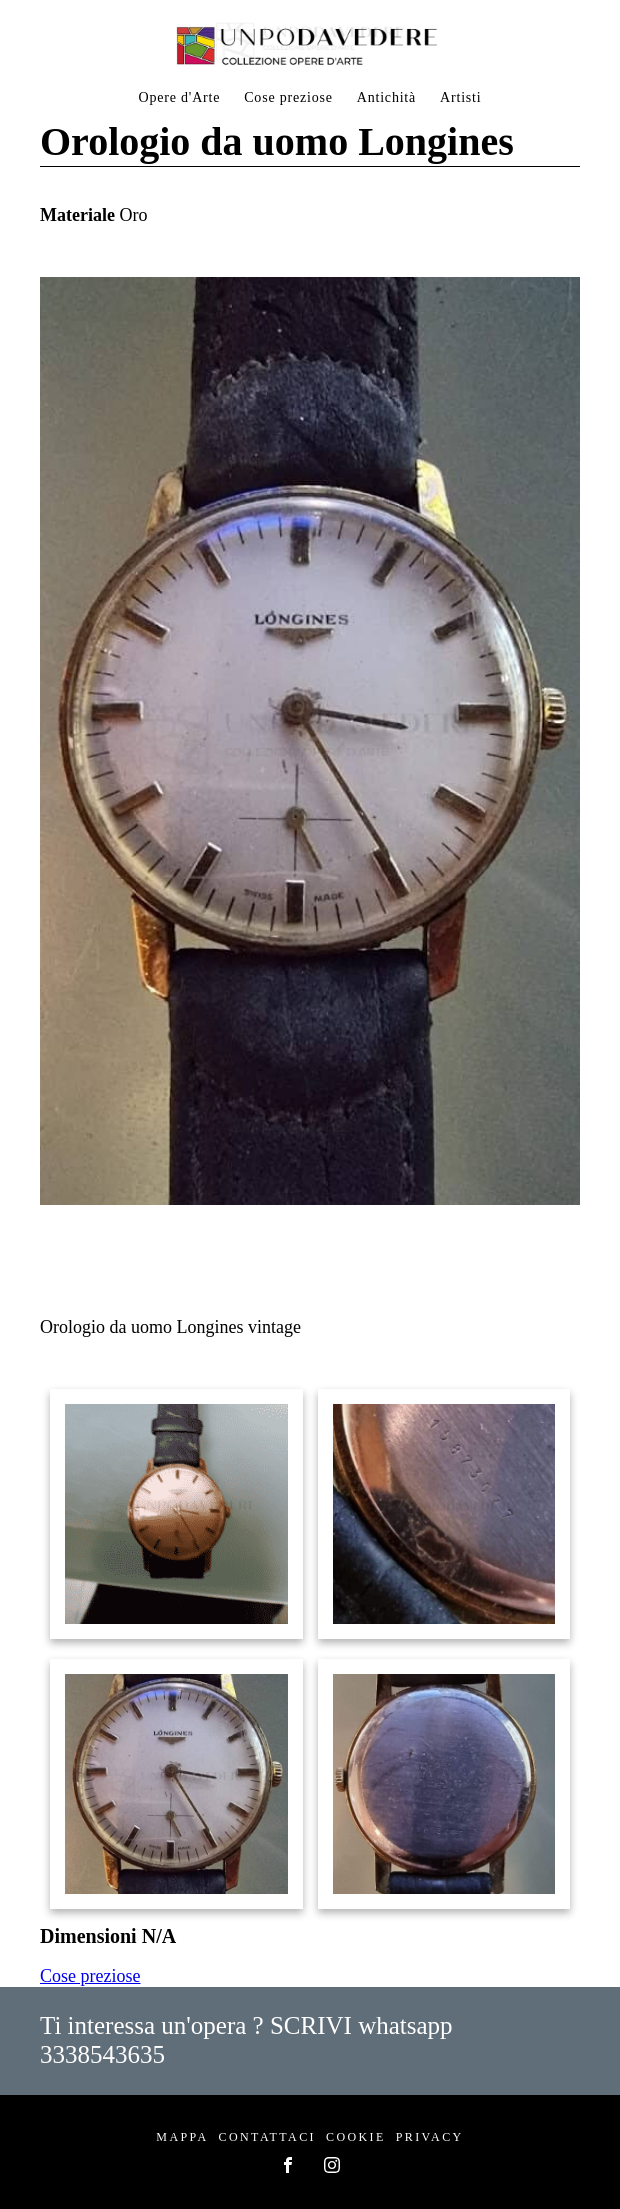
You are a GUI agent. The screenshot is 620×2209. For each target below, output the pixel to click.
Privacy (430, 2137)
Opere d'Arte (180, 97)
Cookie (356, 2137)
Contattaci (267, 2137)
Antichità (386, 97)
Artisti (460, 97)
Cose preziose (288, 97)
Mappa (182, 2137)
